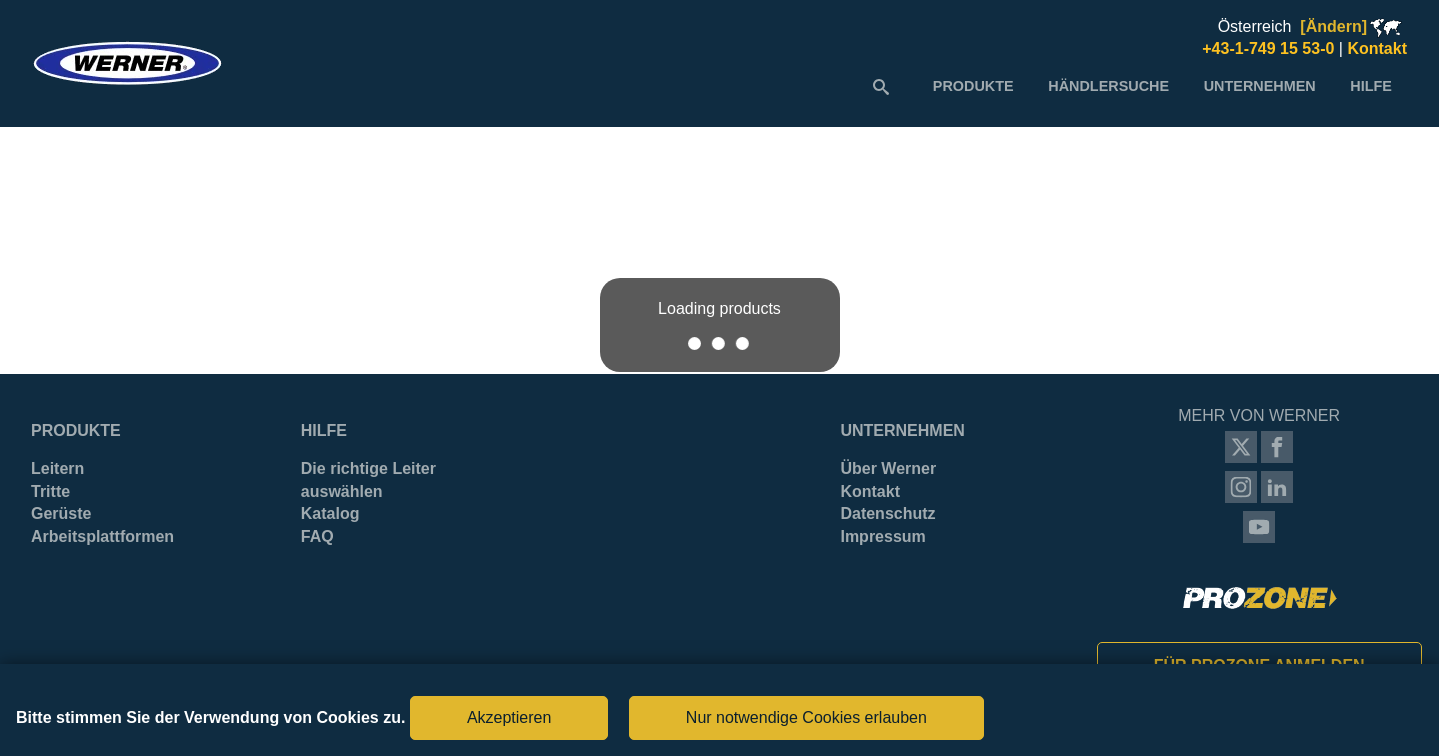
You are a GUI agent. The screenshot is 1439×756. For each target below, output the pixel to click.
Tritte (50, 491)
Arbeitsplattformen (102, 536)
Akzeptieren (509, 717)
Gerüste (61, 513)
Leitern (57, 468)
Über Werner (888, 468)
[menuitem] (973, 86)
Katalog (330, 513)
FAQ (317, 536)
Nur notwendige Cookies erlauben (806, 717)
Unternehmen (902, 430)
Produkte (76, 430)
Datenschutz (887, 513)
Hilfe (324, 430)
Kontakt (870, 491)
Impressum (882, 536)
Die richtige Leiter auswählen (368, 479)
